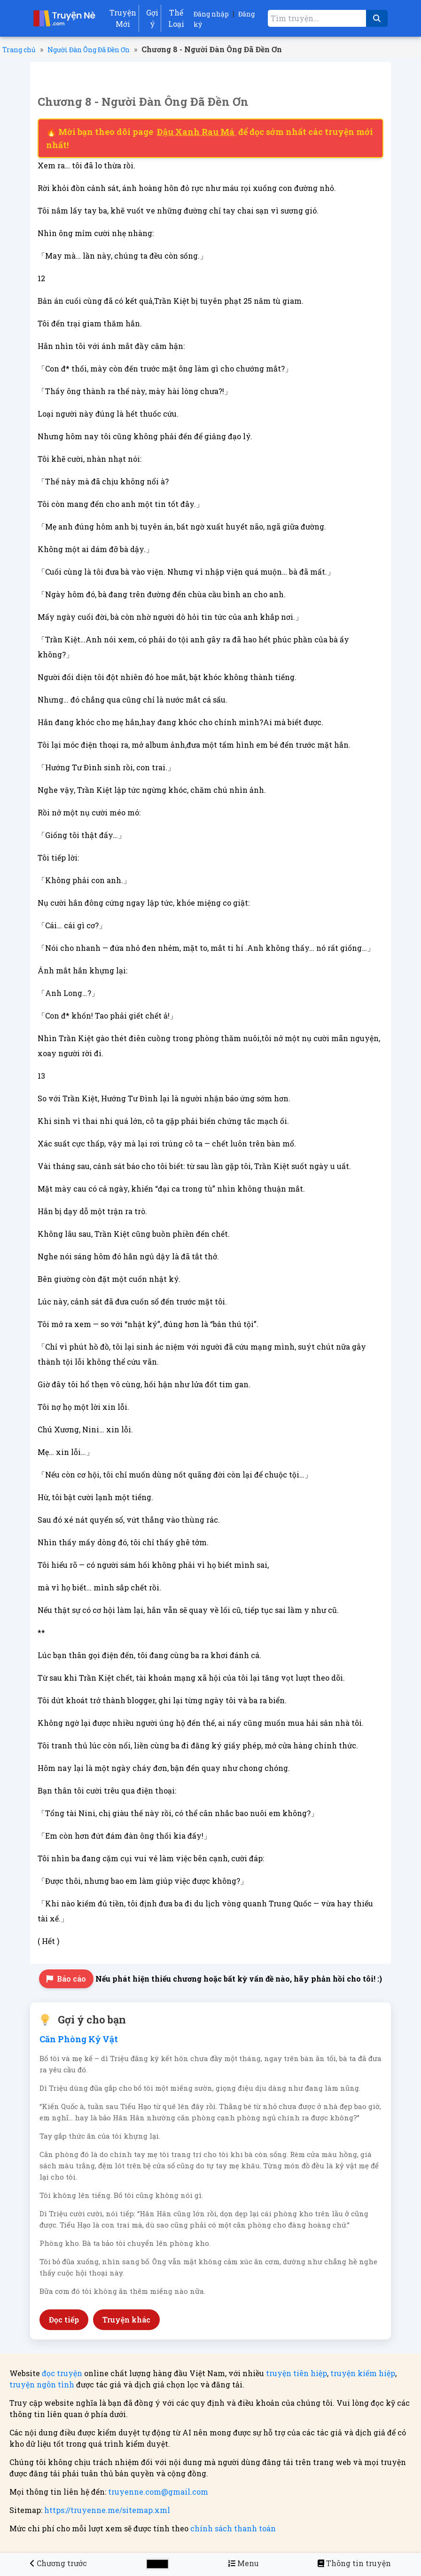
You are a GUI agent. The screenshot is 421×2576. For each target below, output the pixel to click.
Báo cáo (66, 1978)
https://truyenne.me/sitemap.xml (107, 2510)
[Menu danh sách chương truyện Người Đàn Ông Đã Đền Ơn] (243, 2563)
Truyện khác (126, 2319)
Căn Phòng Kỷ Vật (78, 2039)
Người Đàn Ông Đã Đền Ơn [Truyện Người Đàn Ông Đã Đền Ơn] (88, 49)
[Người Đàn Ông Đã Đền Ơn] (354, 2563)
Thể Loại (176, 18)
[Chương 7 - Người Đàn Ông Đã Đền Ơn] (58, 2563)
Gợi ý (152, 18)
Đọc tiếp (64, 2319)
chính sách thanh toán (233, 2528)
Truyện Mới (122, 18)
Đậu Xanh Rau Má (196, 131)
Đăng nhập (211, 13)
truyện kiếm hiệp (362, 2373)
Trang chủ (19, 49)
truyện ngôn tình (41, 2384)
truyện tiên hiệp (296, 2373)
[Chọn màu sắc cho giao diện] (157, 2564)
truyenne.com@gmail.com (158, 2492)
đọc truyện (62, 2373)
